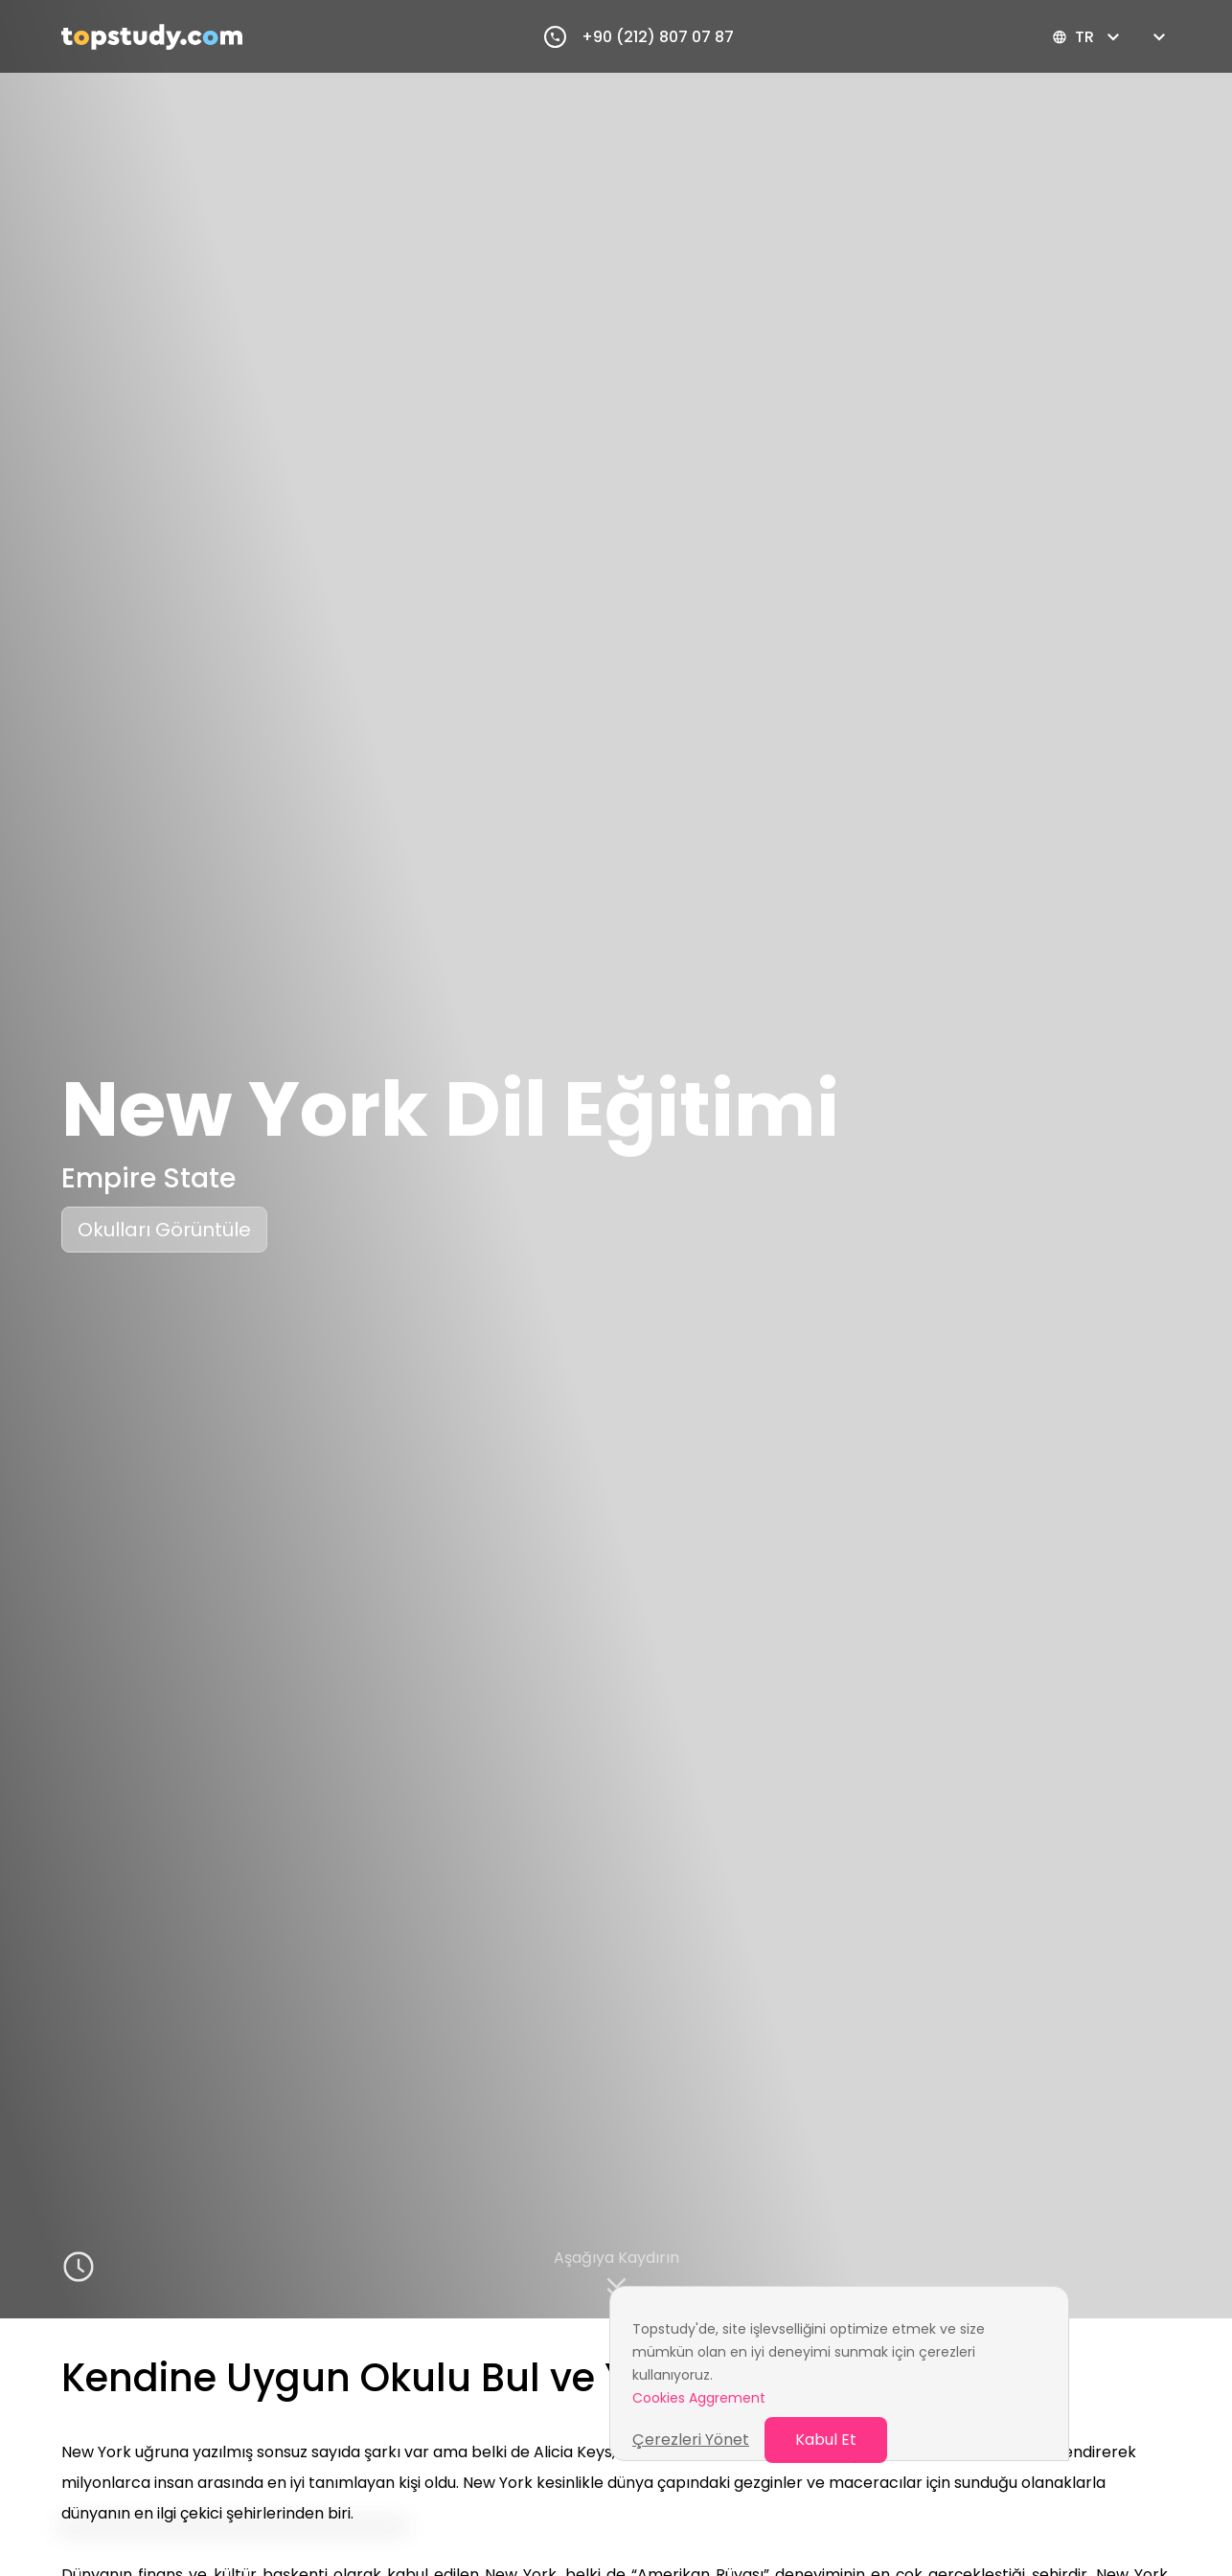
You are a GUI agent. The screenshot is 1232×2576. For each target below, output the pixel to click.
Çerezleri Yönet (690, 2440)
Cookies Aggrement (698, 2397)
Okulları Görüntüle (164, 1229)
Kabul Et (825, 2440)
